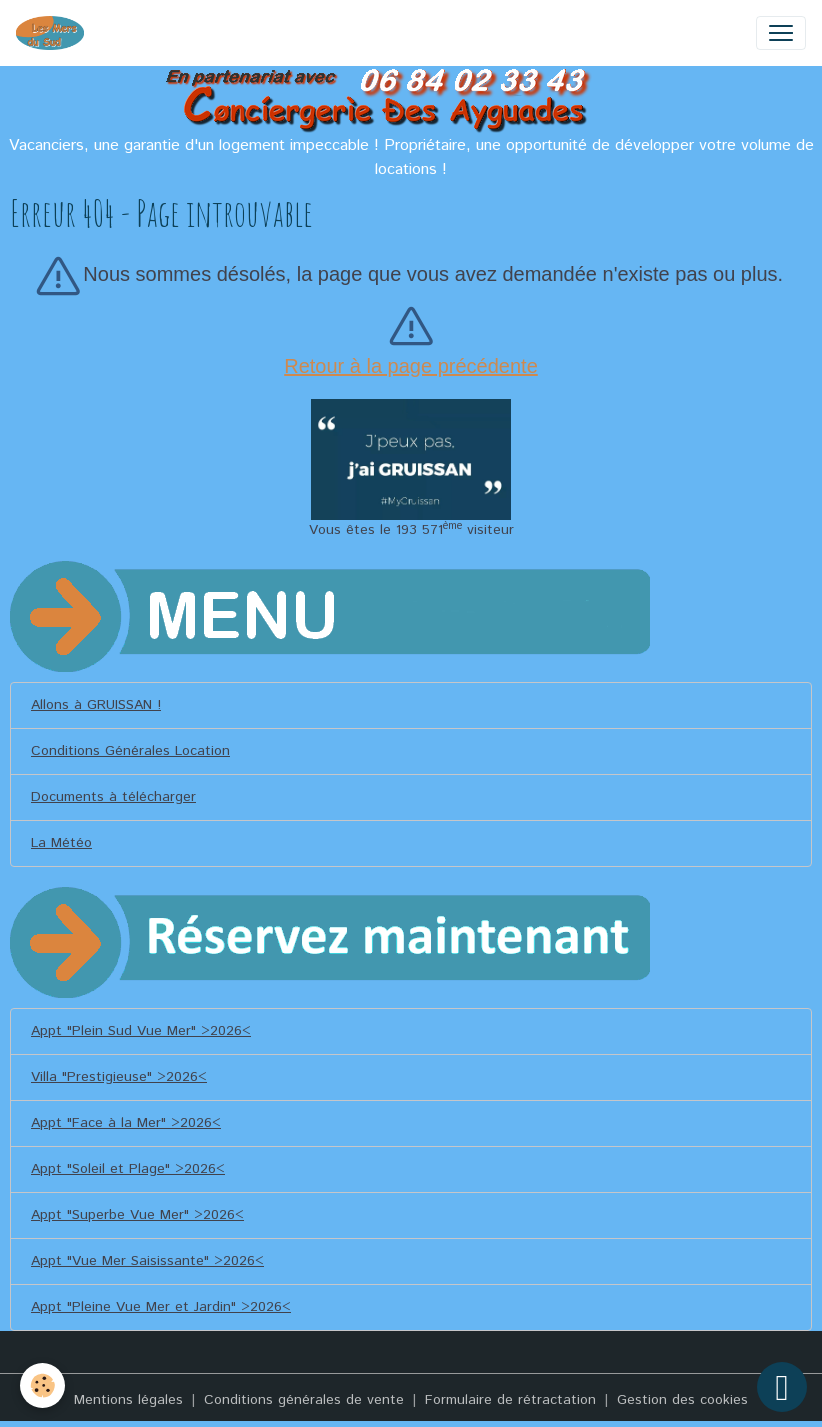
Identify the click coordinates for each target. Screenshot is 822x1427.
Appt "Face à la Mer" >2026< (126, 1123)
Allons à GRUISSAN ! (96, 705)
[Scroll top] (782, 1387)
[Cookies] (42, 1385)
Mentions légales (128, 1400)
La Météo (61, 843)
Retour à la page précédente (411, 366)
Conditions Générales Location (130, 751)
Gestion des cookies (682, 1400)
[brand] (54, 33)
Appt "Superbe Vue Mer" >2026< (137, 1215)
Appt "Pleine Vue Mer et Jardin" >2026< (161, 1307)
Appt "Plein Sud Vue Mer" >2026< (141, 1031)
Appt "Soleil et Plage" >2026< (128, 1169)
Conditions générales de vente (304, 1400)
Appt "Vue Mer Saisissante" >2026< (147, 1261)
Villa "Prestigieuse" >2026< (119, 1077)
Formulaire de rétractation (510, 1400)
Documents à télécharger (113, 797)
